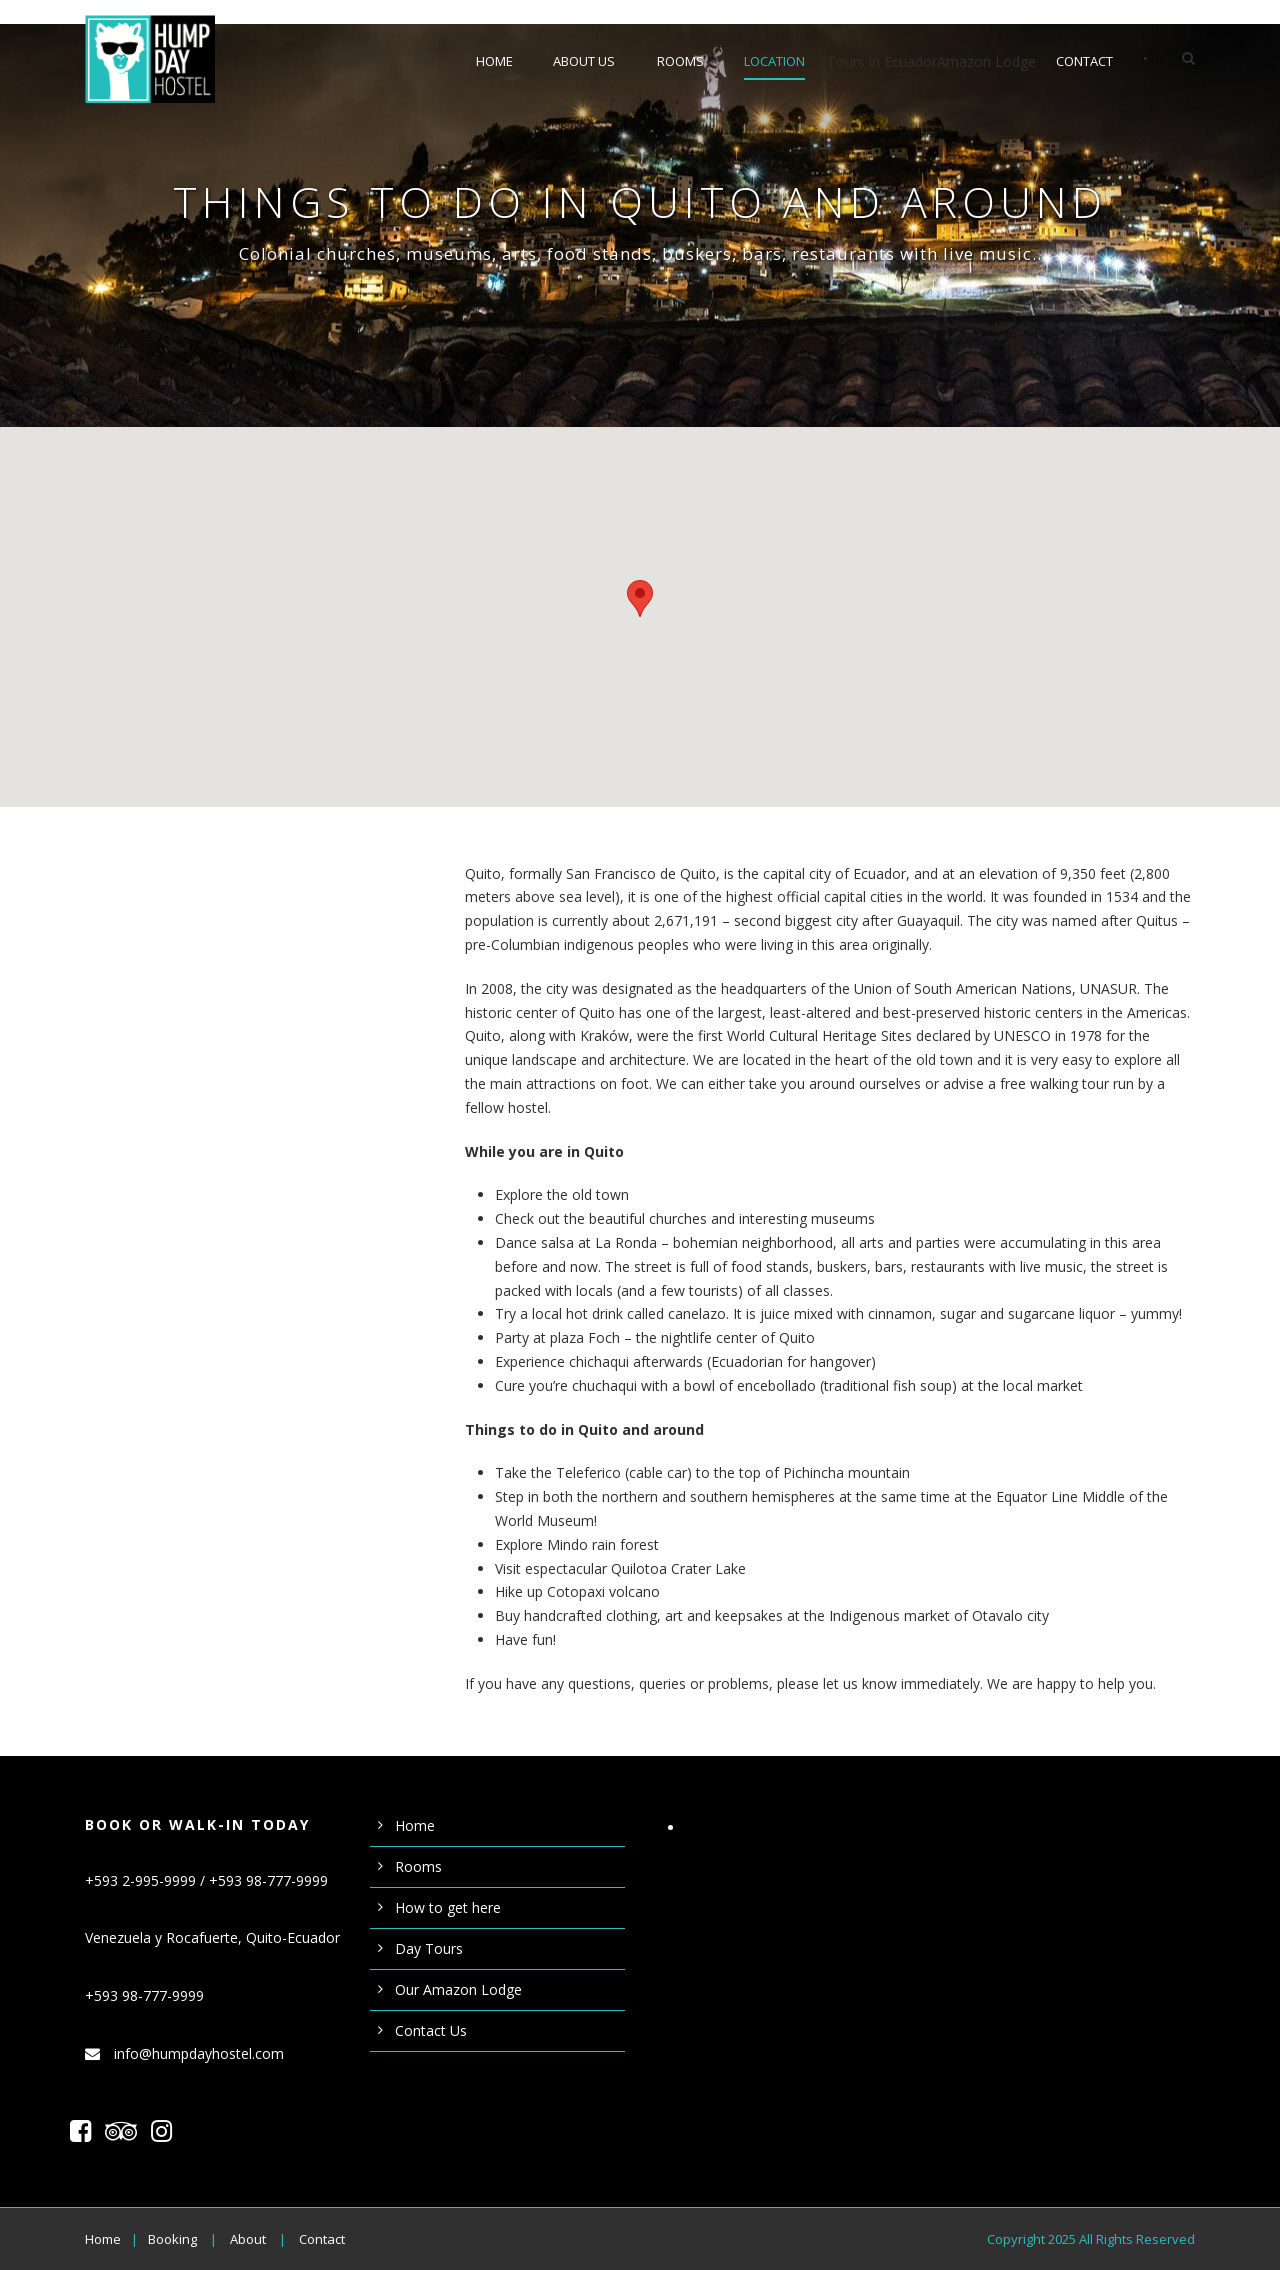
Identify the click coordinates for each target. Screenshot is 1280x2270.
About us (584, 61)
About (248, 2239)
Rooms (680, 61)
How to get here (448, 1907)
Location (774, 61)
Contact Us (431, 2030)
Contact (1084, 61)
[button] (640, 598)
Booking (172, 2239)
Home (494, 61)
